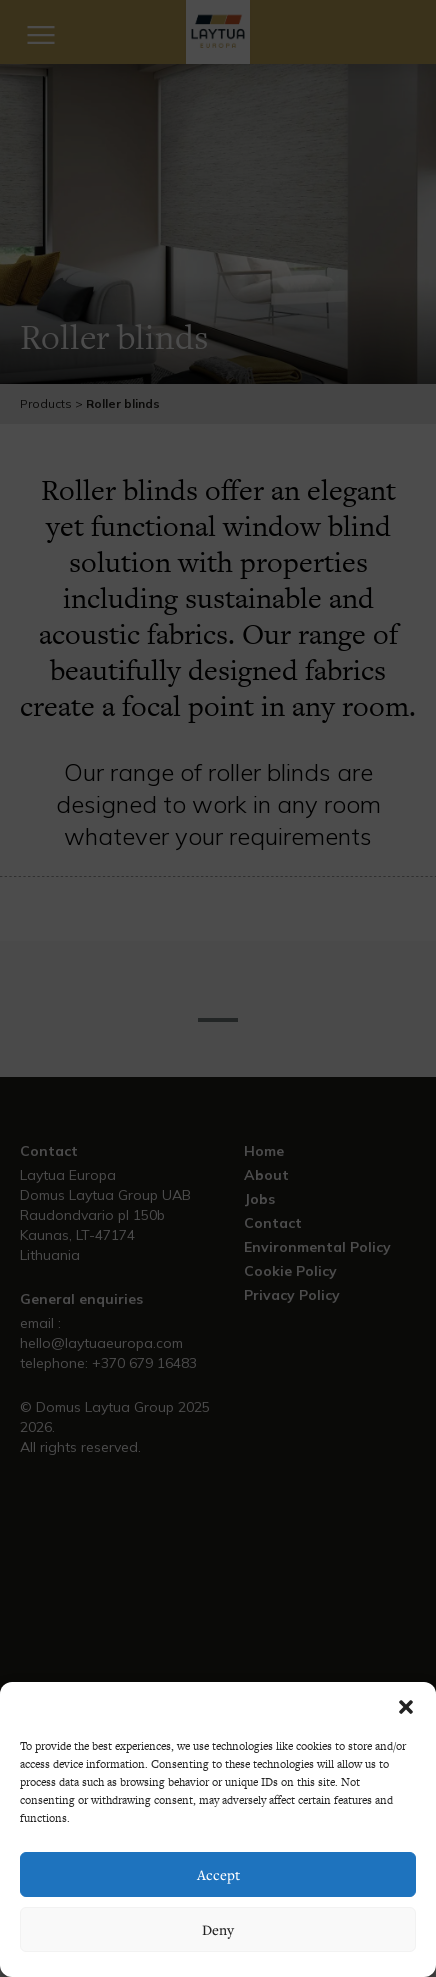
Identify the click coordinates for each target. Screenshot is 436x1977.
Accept (218, 1874)
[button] (406, 1707)
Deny (218, 1929)
